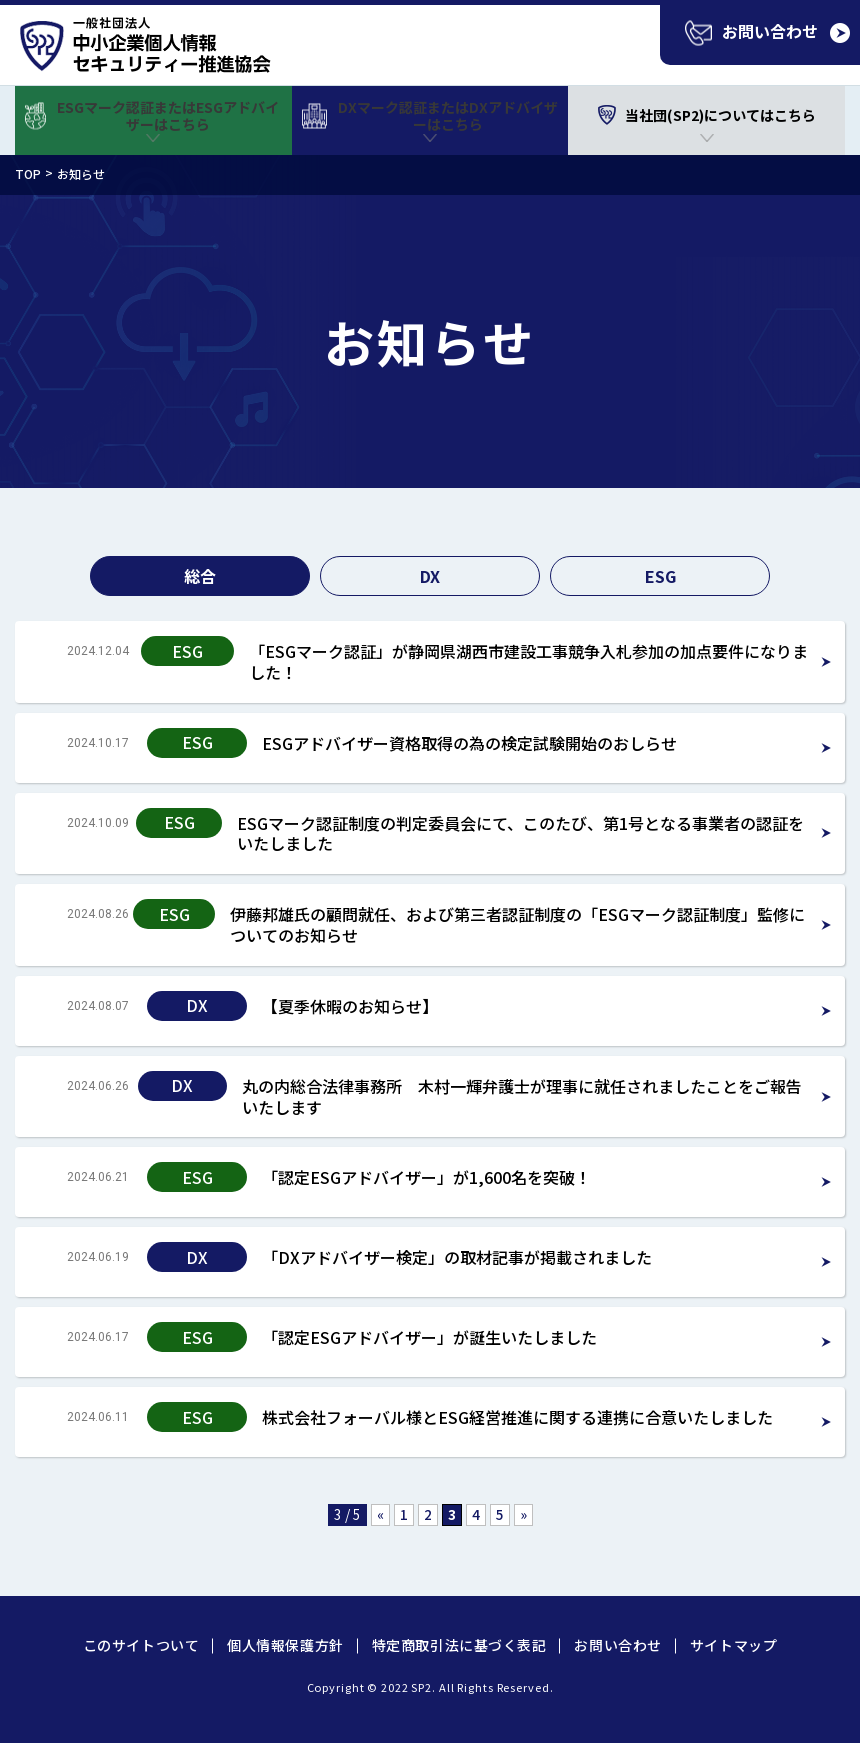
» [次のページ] (523, 1514)
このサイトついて (141, 1645)
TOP (28, 173)
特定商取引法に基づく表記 (459, 1645)
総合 (200, 576)
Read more (430, 662)
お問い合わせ (617, 1645)
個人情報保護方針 (285, 1645)
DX (430, 576)
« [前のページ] (380, 1514)
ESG (660, 576)
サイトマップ (733, 1645)
